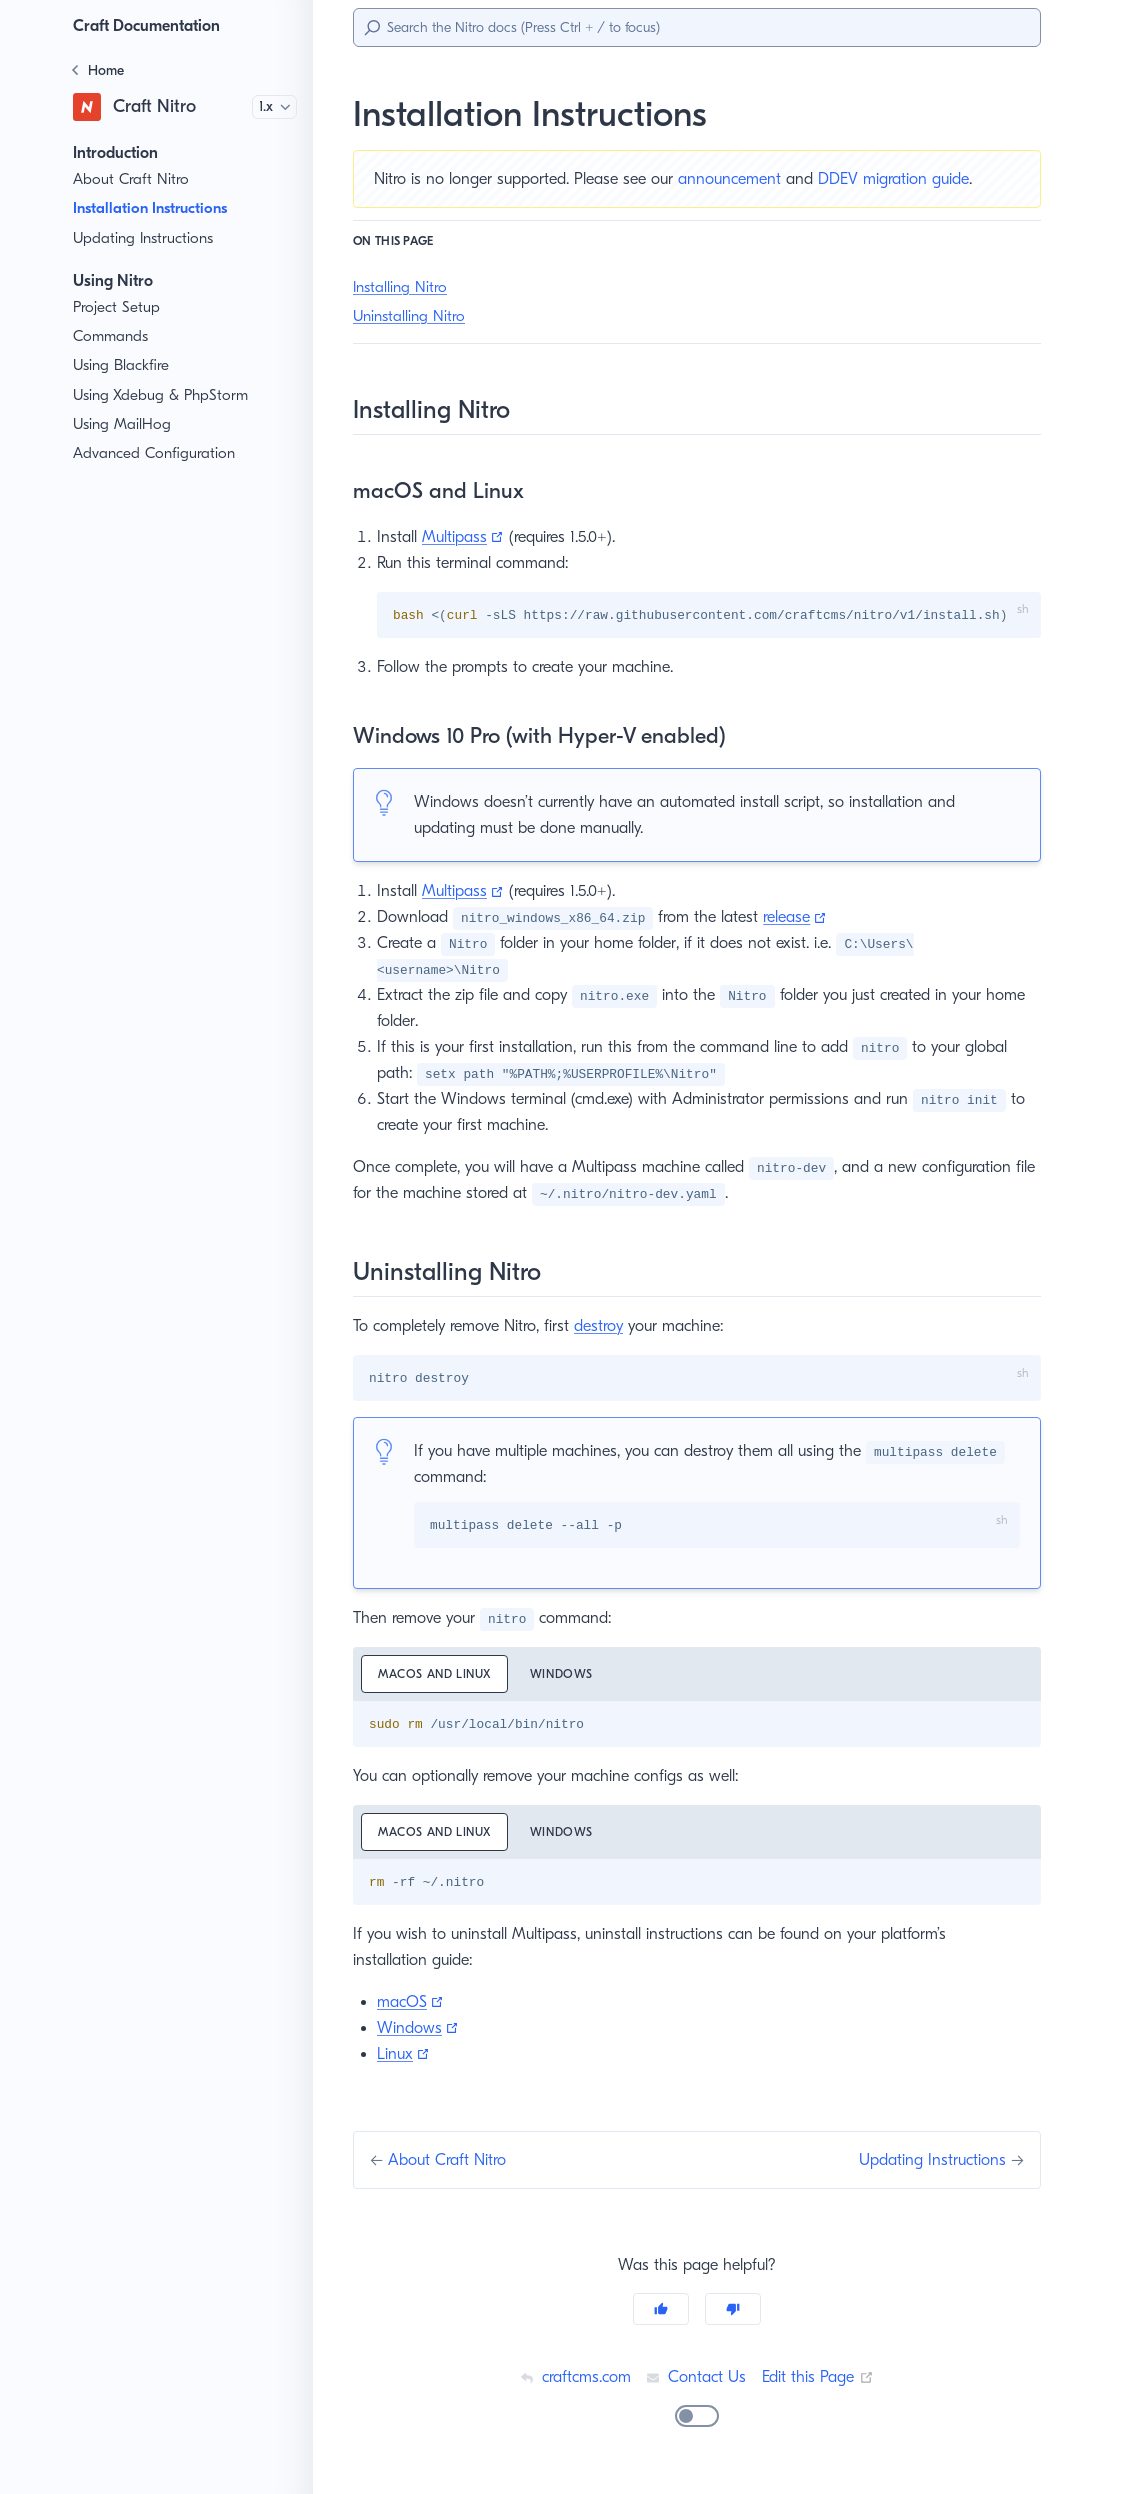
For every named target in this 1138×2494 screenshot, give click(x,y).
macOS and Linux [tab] (438, 1676)
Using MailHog (122, 424)
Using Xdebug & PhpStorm (164, 395)
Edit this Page (820, 2379)
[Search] (697, 27)
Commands (112, 336)
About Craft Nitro (129, 179)
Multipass (465, 536)
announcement (744, 178)
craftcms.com (572, 2379)
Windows (418, 2030)
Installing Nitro (401, 287)
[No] (733, 2312)
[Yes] (661, 2312)
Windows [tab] (569, 1676)
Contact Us (696, 2379)
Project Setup (118, 307)
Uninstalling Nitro (410, 316)
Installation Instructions (158, 208)
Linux (404, 2056)
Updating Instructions (144, 238)
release (797, 917)
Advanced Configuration (154, 453)
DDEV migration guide (911, 178)
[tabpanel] (697, 1726)
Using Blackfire (123, 365)
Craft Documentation (152, 25)
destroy (612, 1326)
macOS (412, 2004)
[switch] (697, 2419)
